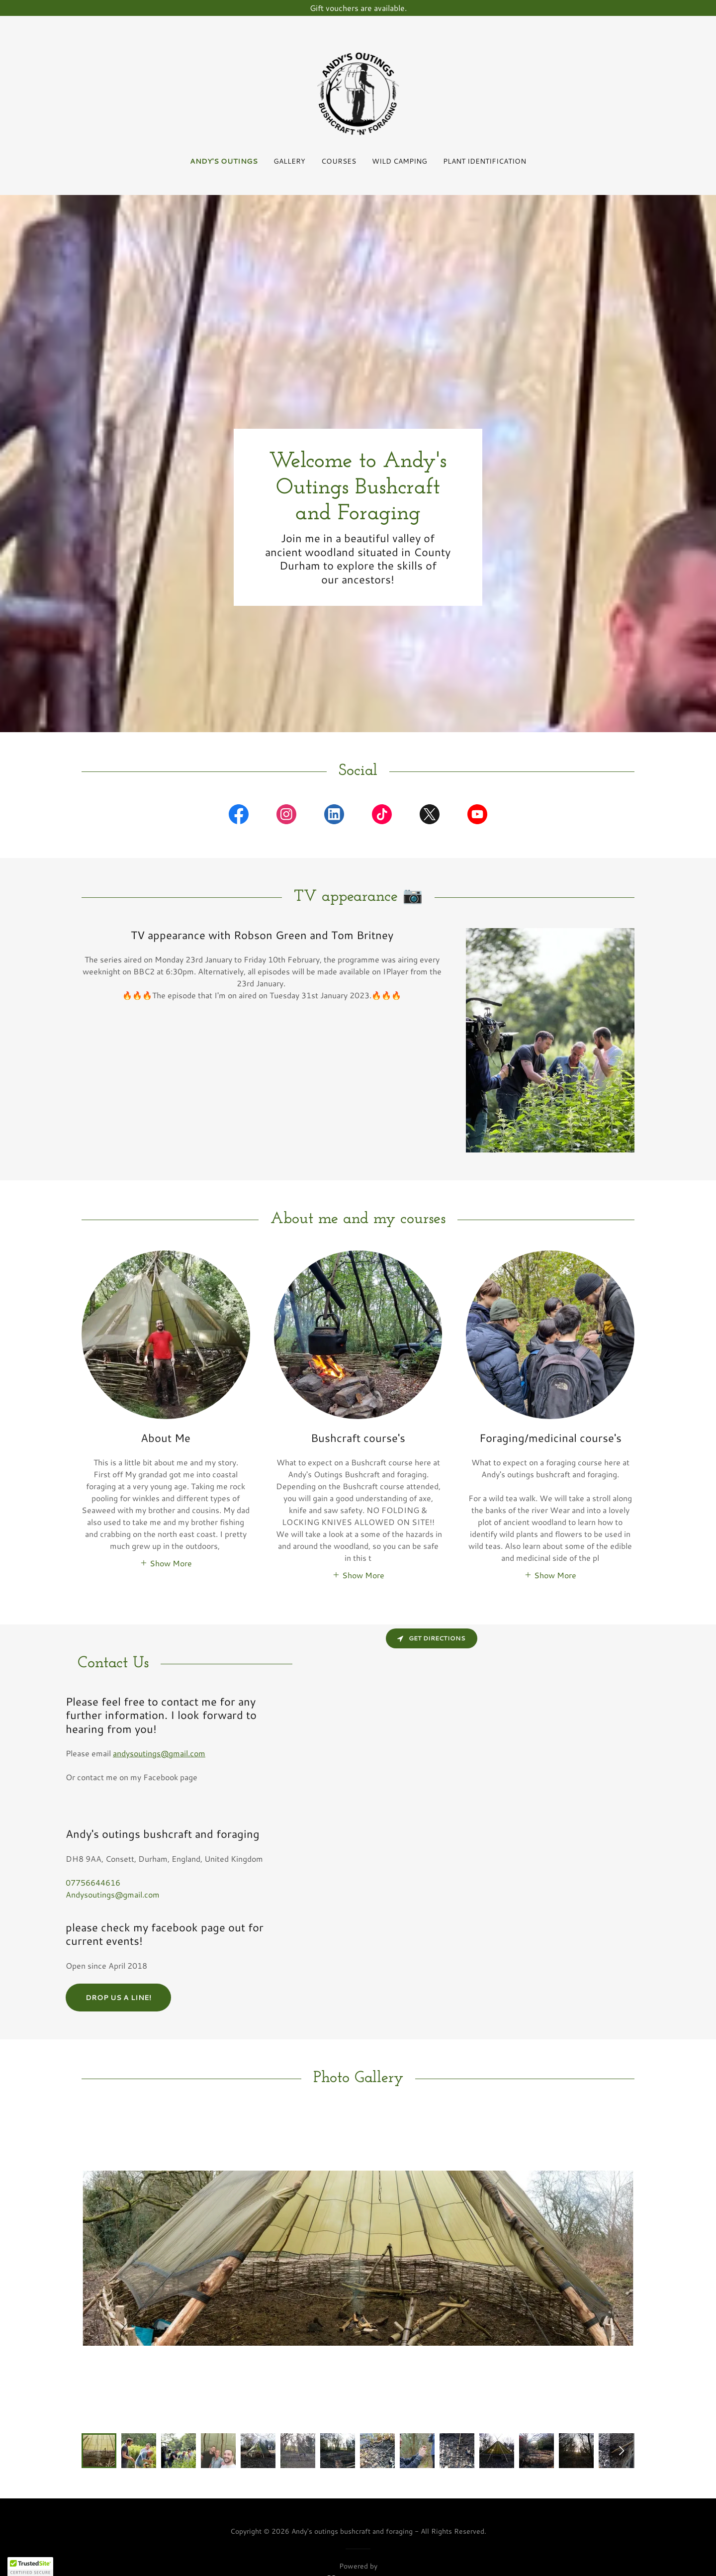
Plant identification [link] (484, 161)
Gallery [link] (289, 161)
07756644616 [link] (93, 1882)
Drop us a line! (118, 1998)
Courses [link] (338, 161)
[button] (166, 1562)
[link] (358, 92)
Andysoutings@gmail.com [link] (113, 1894)
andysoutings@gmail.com (159, 1753)
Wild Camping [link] (399, 161)
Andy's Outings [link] (224, 161)
